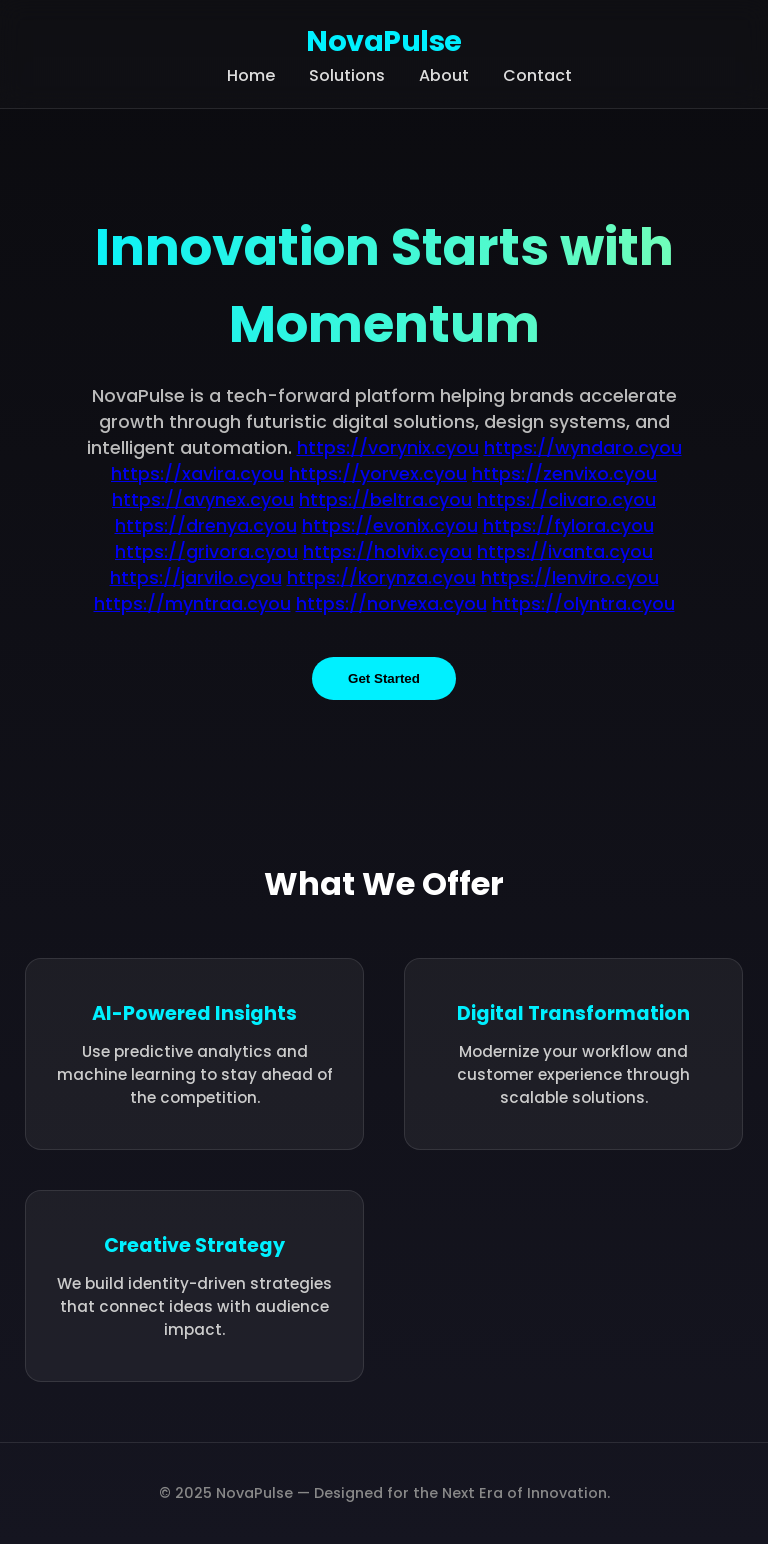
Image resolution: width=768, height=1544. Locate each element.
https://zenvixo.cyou (564, 474)
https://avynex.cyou (203, 500)
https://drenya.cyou (206, 526)
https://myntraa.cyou (192, 604)
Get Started (384, 678)
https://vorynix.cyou (388, 448)
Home (251, 75)
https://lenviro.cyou (570, 578)
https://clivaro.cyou (566, 500)
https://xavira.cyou (197, 474)
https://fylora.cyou (568, 526)
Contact (537, 75)
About (444, 75)
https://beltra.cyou (385, 500)
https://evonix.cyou (390, 526)
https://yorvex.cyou (378, 474)
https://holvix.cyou (387, 552)
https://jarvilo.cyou (196, 578)
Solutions (347, 75)
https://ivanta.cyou (565, 552)
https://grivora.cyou (206, 552)
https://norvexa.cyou (391, 604)
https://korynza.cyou (381, 578)
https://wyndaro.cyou (583, 448)
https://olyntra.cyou (583, 604)
